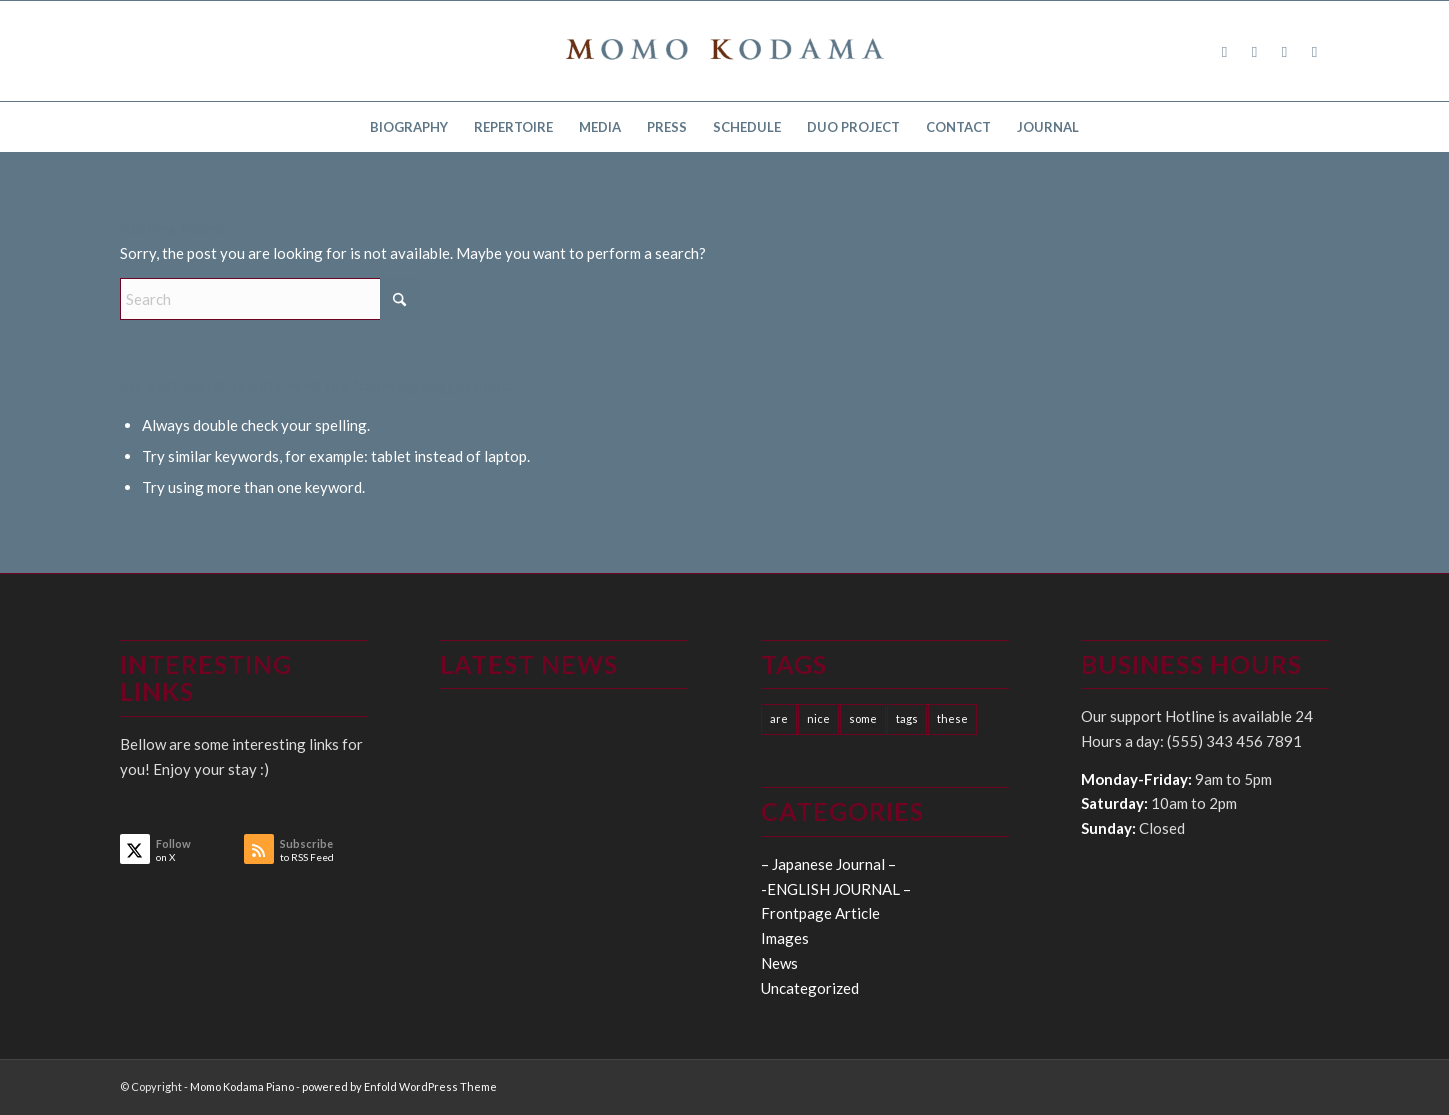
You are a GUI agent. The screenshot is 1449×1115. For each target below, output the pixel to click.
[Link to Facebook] (1225, 51)
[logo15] (725, 51)
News (779, 963)
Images (785, 938)
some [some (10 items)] (863, 718)
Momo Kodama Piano (242, 1086)
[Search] (270, 299)
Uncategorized (810, 988)
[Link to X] (1255, 51)
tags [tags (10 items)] (907, 718)
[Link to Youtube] (1315, 51)
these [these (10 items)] (952, 718)
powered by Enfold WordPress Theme (399, 1086)
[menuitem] (409, 127)
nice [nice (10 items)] (818, 718)
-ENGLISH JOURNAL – (836, 889)
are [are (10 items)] (779, 718)
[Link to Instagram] (1285, 51)
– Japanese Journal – (828, 864)
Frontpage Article (820, 913)
